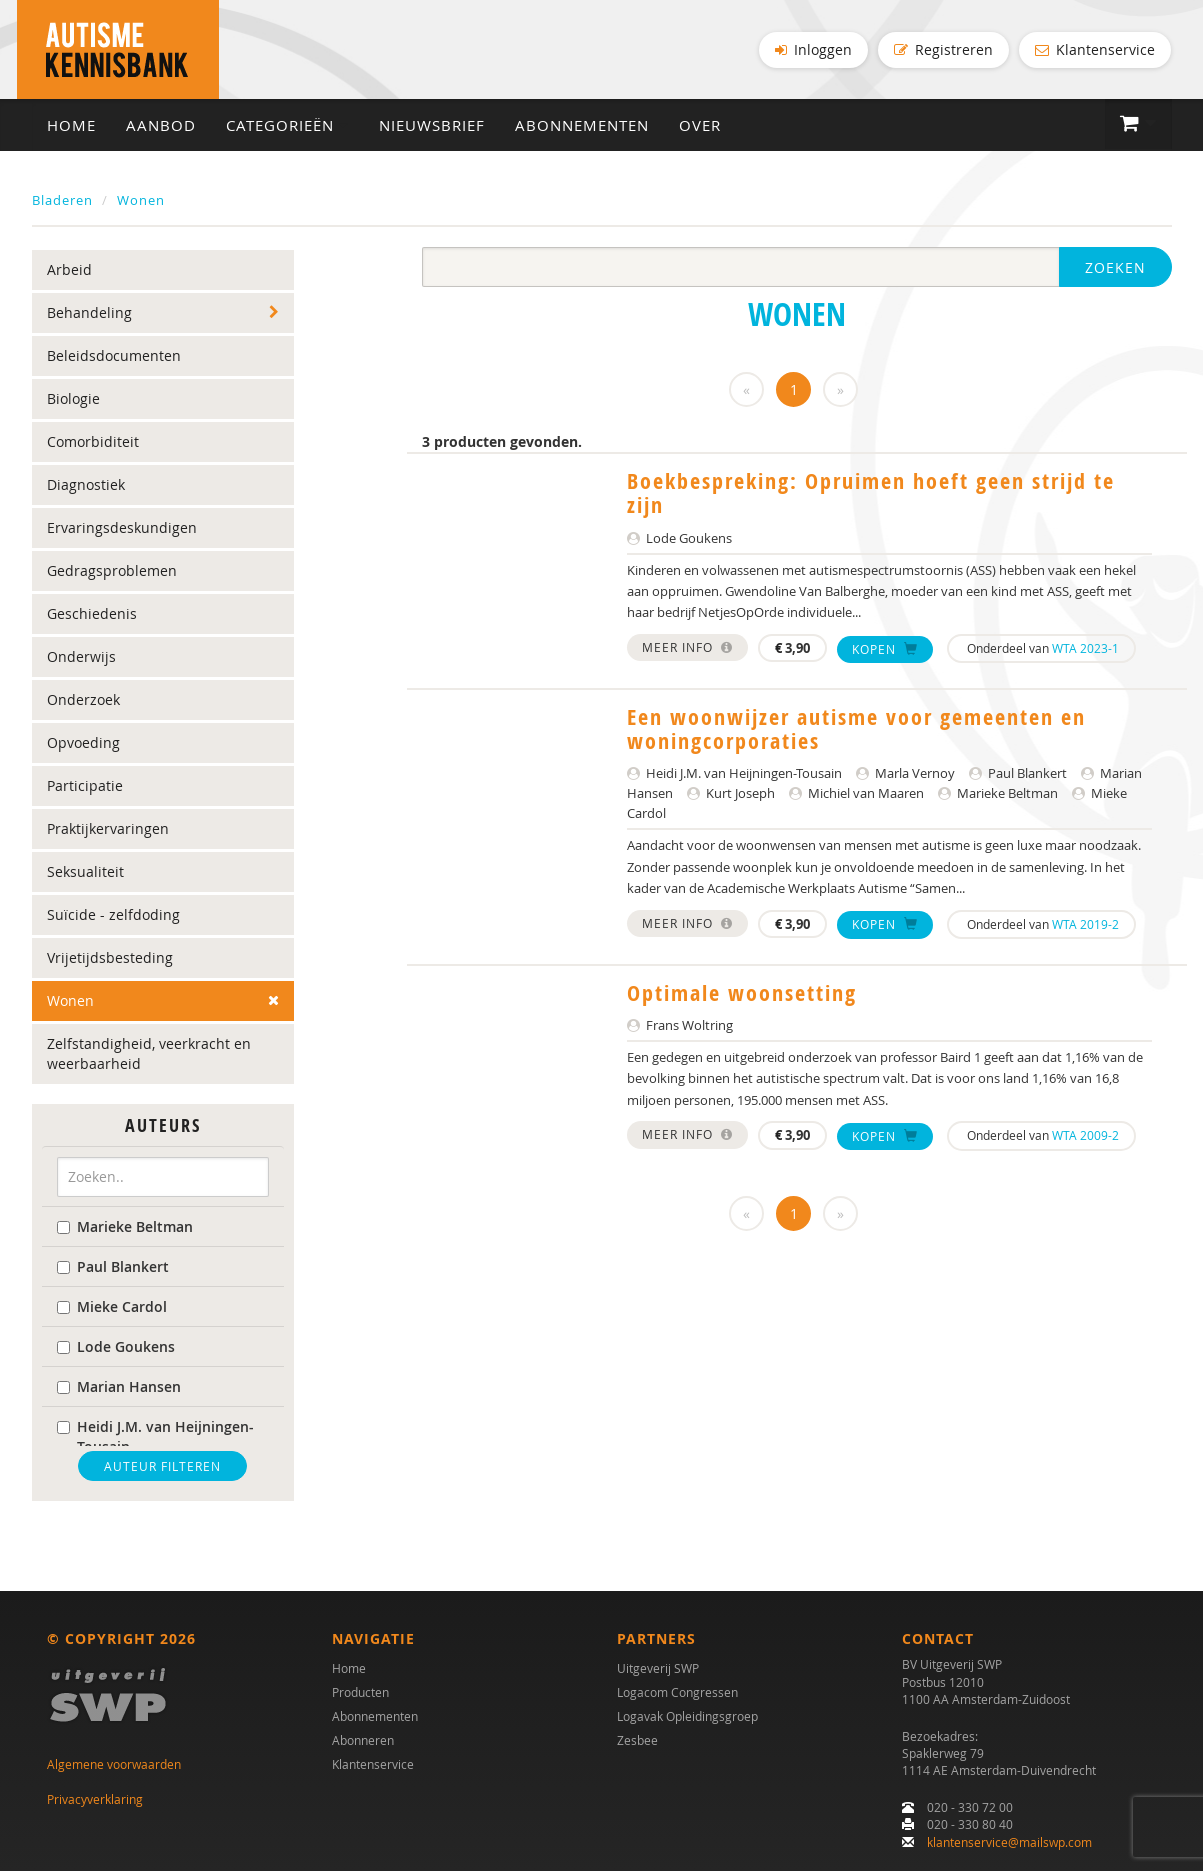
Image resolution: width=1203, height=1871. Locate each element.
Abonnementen (582, 126)
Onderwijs (81, 657)
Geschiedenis (92, 614)
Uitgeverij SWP (658, 1669)
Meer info (687, 647)
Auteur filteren (162, 1466)
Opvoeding (83, 743)
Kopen (885, 649)
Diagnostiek (86, 485)
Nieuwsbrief (432, 126)
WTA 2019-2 (1085, 924)
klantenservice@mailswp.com (1009, 1842)
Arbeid (69, 270)
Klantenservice (1095, 49)
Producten (360, 1693)
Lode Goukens (116, 1346)
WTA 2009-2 (1085, 1136)
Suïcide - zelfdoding (113, 915)
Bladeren (62, 201)
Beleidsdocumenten (114, 356)
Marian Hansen (119, 1386)
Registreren (943, 49)
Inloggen (813, 49)
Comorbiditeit (93, 442)
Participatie (85, 786)
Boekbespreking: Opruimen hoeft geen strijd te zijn (871, 494)
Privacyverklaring (95, 1799)
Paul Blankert (113, 1266)
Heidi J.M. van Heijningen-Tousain (155, 1436)
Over (700, 126)
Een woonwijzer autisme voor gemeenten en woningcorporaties (856, 730)
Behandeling (89, 313)
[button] (1138, 125)
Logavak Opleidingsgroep (687, 1717)
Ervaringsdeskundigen (122, 528)
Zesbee (637, 1741)
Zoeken (1115, 268)
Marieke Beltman (125, 1226)
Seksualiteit (85, 872)
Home (71, 126)
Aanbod (161, 126)
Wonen (141, 201)
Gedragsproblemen (112, 571)
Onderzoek (83, 700)
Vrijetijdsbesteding (110, 958)
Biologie (73, 399)
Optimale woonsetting (742, 993)
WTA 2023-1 (1085, 648)
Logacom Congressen (677, 1693)
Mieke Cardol (112, 1306)
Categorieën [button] (287, 126)
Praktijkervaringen (108, 829)
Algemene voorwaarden (114, 1765)
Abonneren (363, 1741)
